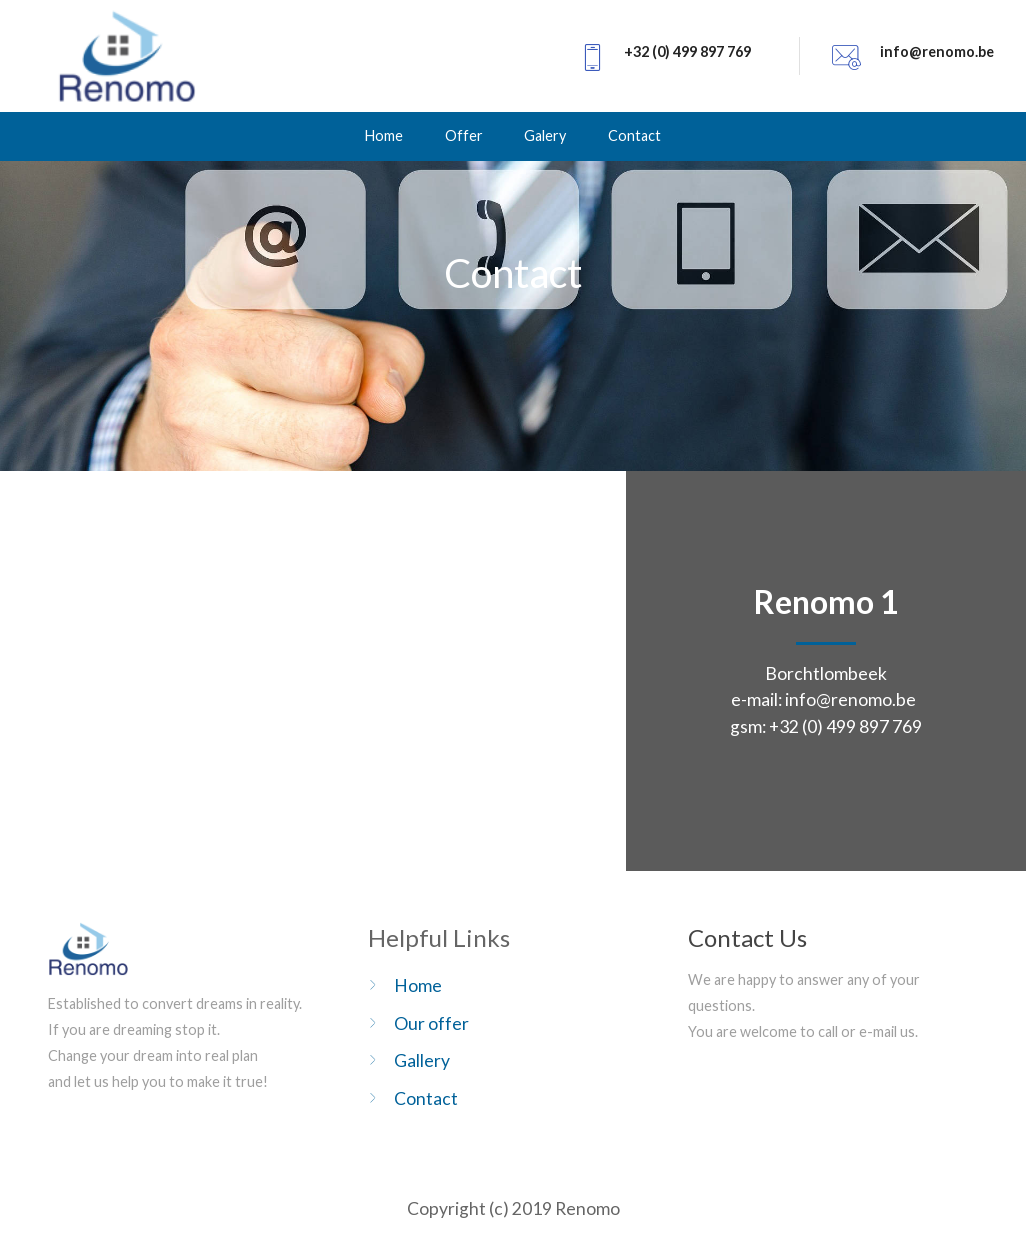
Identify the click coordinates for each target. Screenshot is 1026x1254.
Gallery (422, 1060)
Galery (545, 135)
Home (384, 135)
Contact (634, 135)
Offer (464, 135)
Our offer (431, 1023)
